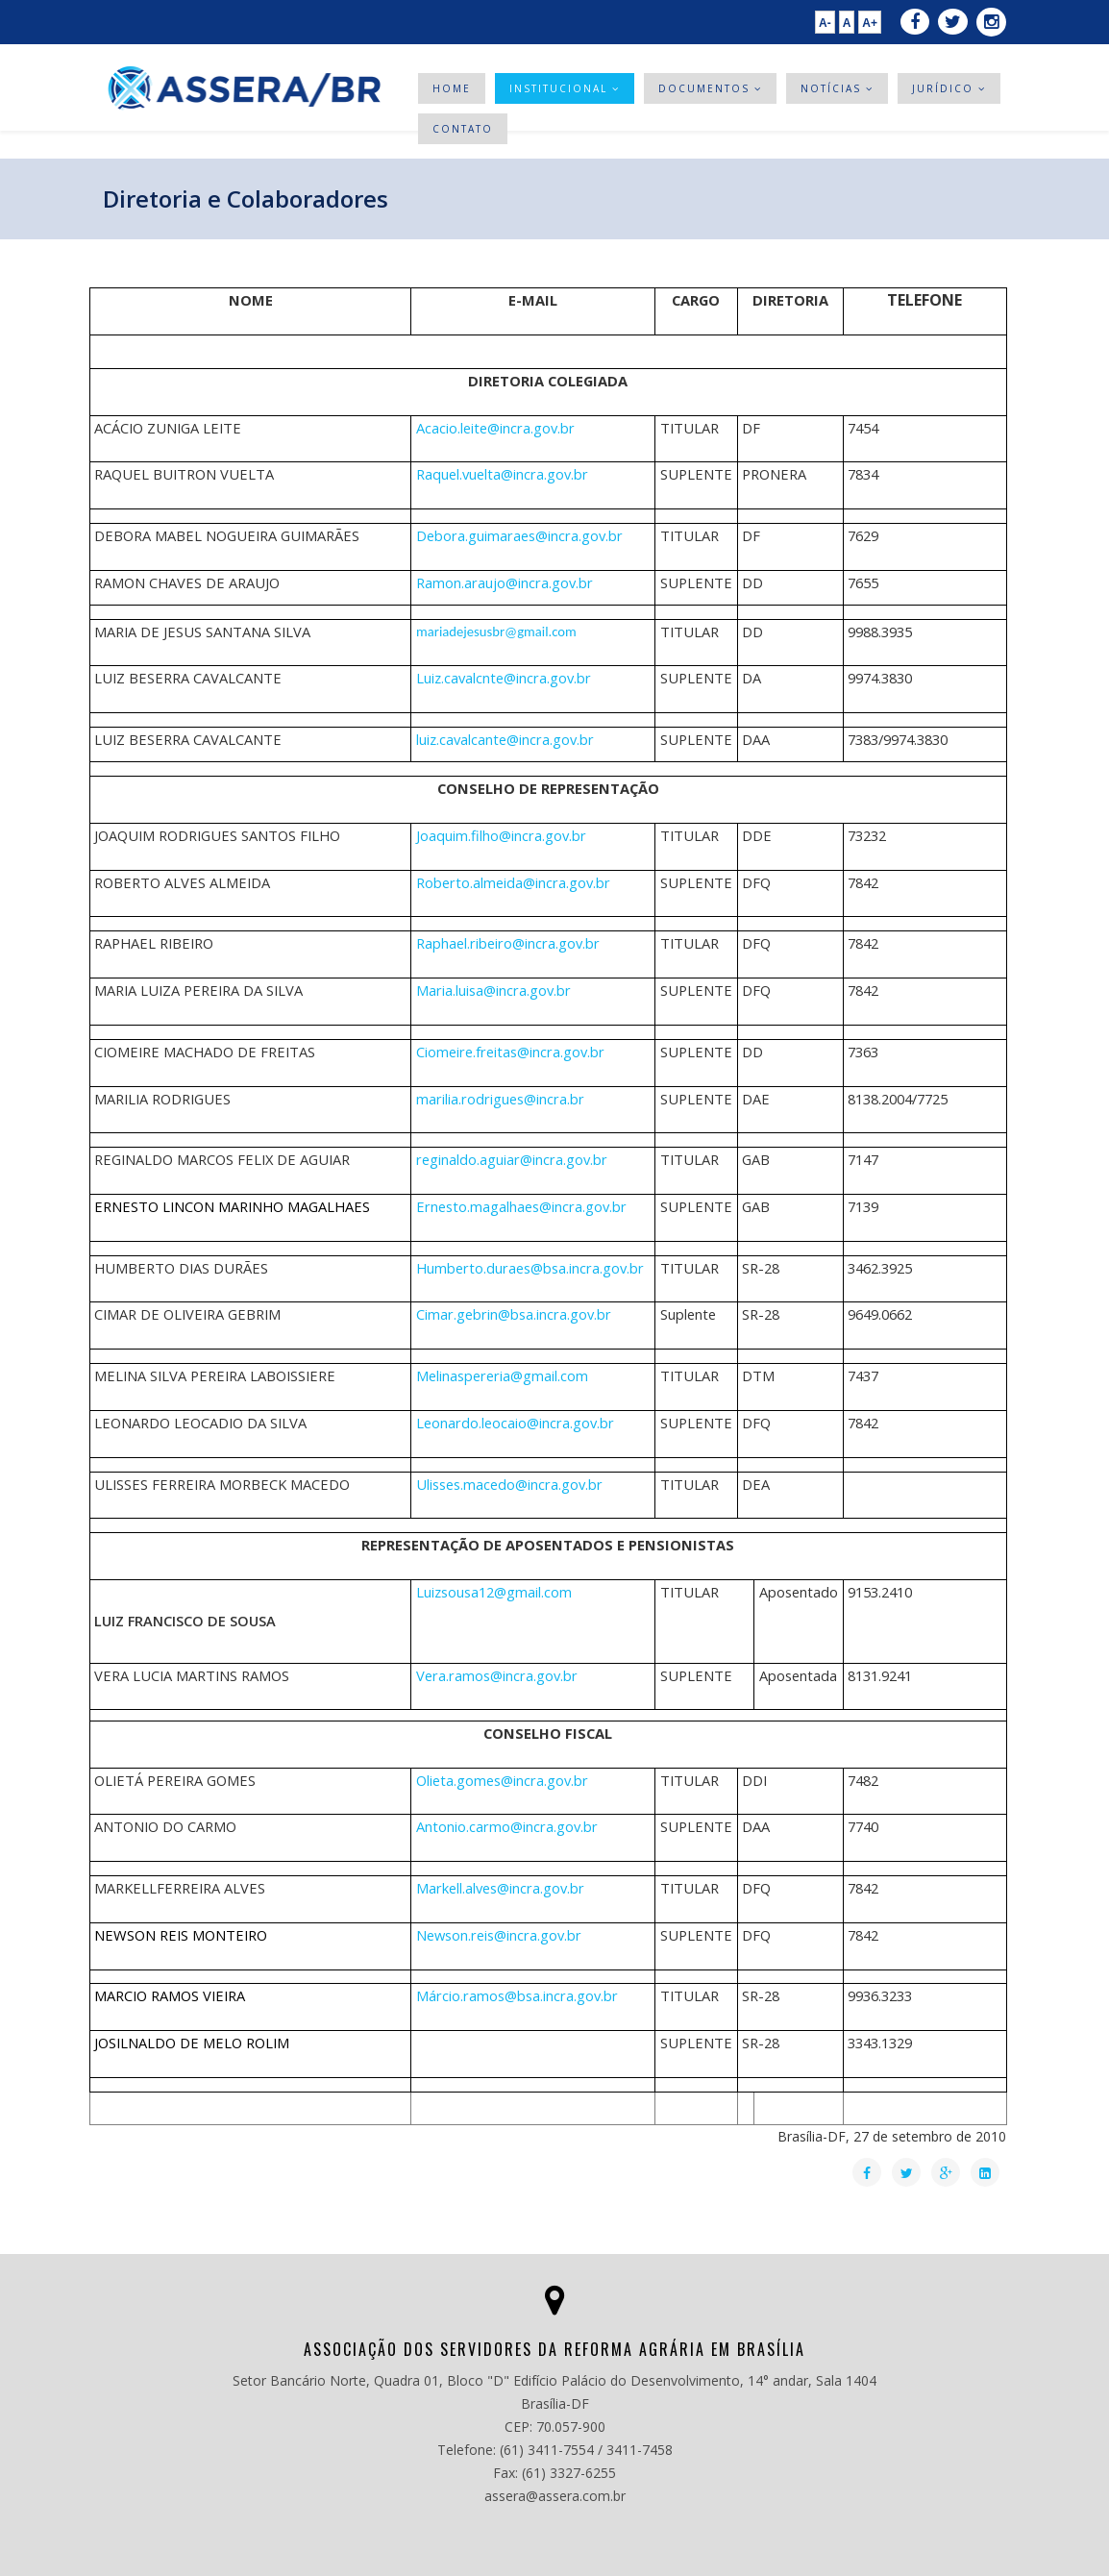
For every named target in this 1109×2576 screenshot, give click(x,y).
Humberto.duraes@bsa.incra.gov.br (530, 1267)
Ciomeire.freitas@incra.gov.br (510, 1051)
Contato (462, 129)
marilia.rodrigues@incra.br (500, 1098)
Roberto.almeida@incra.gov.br (513, 882)
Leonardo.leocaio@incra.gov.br (515, 1422)
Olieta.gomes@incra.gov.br (502, 1780)
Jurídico (942, 88)
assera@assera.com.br (555, 2496)
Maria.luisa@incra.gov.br (493, 990)
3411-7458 (639, 2449)
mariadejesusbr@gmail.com (496, 631)
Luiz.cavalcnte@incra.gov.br (503, 677)
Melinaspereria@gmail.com (502, 1375)
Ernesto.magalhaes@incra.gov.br (521, 1206)
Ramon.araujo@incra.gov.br (504, 582)
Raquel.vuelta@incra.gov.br (502, 473)
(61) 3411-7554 (547, 2449)
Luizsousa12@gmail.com (494, 1591)
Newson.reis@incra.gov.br (498, 1934)
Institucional (560, 88)
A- (825, 23)
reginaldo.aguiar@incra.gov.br (511, 1159)
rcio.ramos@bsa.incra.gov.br (527, 1995)
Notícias (833, 88)
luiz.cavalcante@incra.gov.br (505, 739)
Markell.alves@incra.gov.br (500, 1887)
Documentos (706, 88)
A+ (869, 23)
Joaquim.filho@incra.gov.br (501, 835)
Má (517, 1995)
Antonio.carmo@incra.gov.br (507, 1826)
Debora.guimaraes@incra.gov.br (519, 535)
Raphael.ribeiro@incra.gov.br (508, 943)
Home (451, 88)
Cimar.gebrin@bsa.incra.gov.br (513, 1314)
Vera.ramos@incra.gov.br (497, 1675)
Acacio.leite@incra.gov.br (495, 427)
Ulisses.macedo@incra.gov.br (509, 1484)
